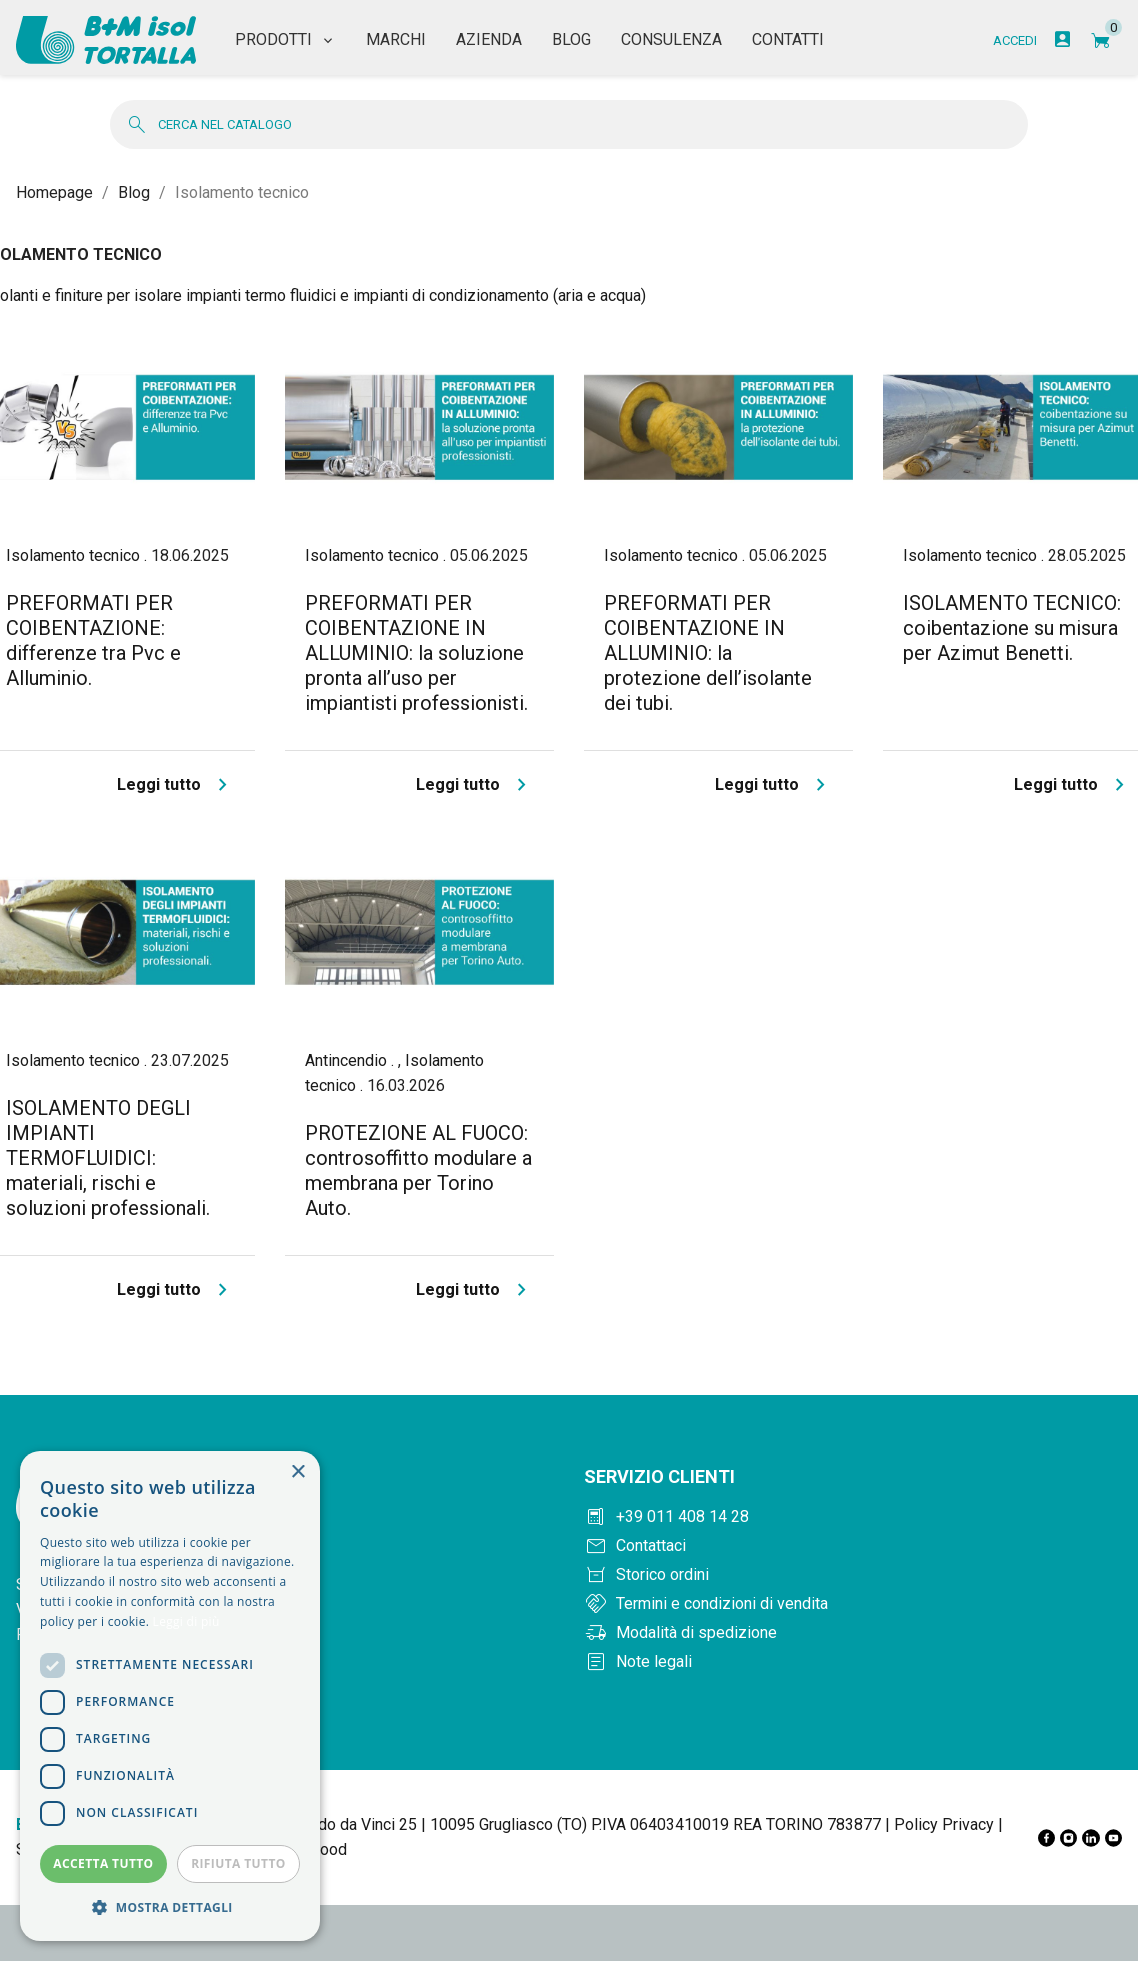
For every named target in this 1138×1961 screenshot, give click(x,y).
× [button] (297, 1472)
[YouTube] (1113, 1827)
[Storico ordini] (853, 1564)
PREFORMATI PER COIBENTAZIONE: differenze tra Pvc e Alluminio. (93, 629)
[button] (170, 1908)
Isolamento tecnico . (78, 544)
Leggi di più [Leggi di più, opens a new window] (186, 1621)
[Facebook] (1046, 1827)
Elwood (321, 1838)
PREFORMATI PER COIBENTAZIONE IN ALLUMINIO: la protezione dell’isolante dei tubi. (708, 642)
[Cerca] (569, 113)
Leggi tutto (176, 775)
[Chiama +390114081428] (853, 1506)
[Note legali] (853, 1651)
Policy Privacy (944, 1813)
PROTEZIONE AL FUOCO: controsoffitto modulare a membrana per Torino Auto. (418, 1159)
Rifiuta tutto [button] (238, 1863)
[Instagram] (1068, 1827)
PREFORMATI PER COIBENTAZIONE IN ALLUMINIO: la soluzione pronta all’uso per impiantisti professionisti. (416, 642)
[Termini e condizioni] (853, 1593)
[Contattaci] (853, 1535)
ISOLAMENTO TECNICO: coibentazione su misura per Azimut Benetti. (1012, 617)
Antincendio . (351, 1049)
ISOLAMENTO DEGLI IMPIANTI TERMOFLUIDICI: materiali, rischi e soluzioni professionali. (108, 1147)
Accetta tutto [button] (103, 1863)
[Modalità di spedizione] (853, 1622)
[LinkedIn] (1090, 1827)
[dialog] (170, 1696)
